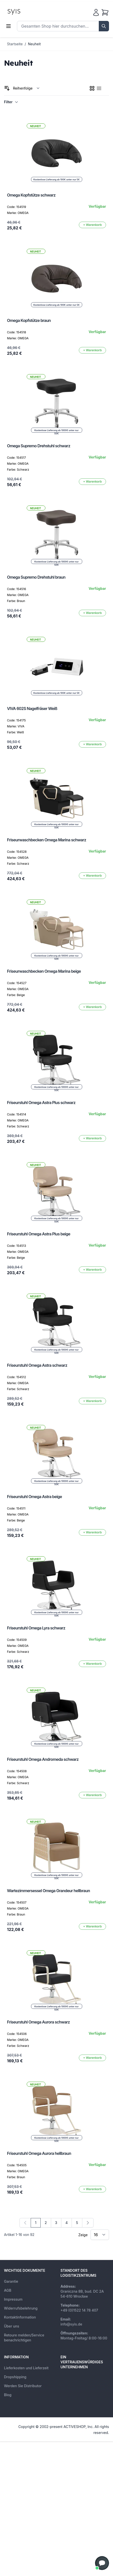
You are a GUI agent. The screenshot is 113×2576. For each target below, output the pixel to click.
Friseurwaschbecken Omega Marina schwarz (46, 839)
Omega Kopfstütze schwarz (31, 195)
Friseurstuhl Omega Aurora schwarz (38, 2022)
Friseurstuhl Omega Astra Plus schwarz (41, 1102)
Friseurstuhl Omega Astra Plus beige (38, 1233)
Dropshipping (15, 2377)
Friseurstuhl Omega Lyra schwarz (36, 1627)
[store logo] (25, 11)
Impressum (13, 2299)
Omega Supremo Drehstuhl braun (36, 577)
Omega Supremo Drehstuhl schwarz (38, 445)
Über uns (11, 2326)
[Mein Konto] (96, 12)
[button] (102, 2563)
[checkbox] (92, 88)
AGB (7, 2290)
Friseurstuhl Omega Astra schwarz (37, 1365)
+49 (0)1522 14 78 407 (79, 2310)
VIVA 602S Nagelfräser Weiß (32, 708)
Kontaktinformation (20, 2317)
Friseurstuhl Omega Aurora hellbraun (39, 2153)
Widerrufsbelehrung (20, 2308)
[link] (25, 2222)
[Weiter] (88, 2222)
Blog (7, 2395)
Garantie (11, 2281)
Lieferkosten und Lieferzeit (26, 2368)
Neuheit (34, 44)
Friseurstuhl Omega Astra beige (34, 1496)
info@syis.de (71, 2324)
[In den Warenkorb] (92, 225)
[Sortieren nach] (26, 88)
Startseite (15, 44)
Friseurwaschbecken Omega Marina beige (44, 971)
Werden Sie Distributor (23, 2386)
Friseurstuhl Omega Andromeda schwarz (43, 1759)
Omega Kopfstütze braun (29, 320)
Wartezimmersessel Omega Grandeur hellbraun (48, 1890)
